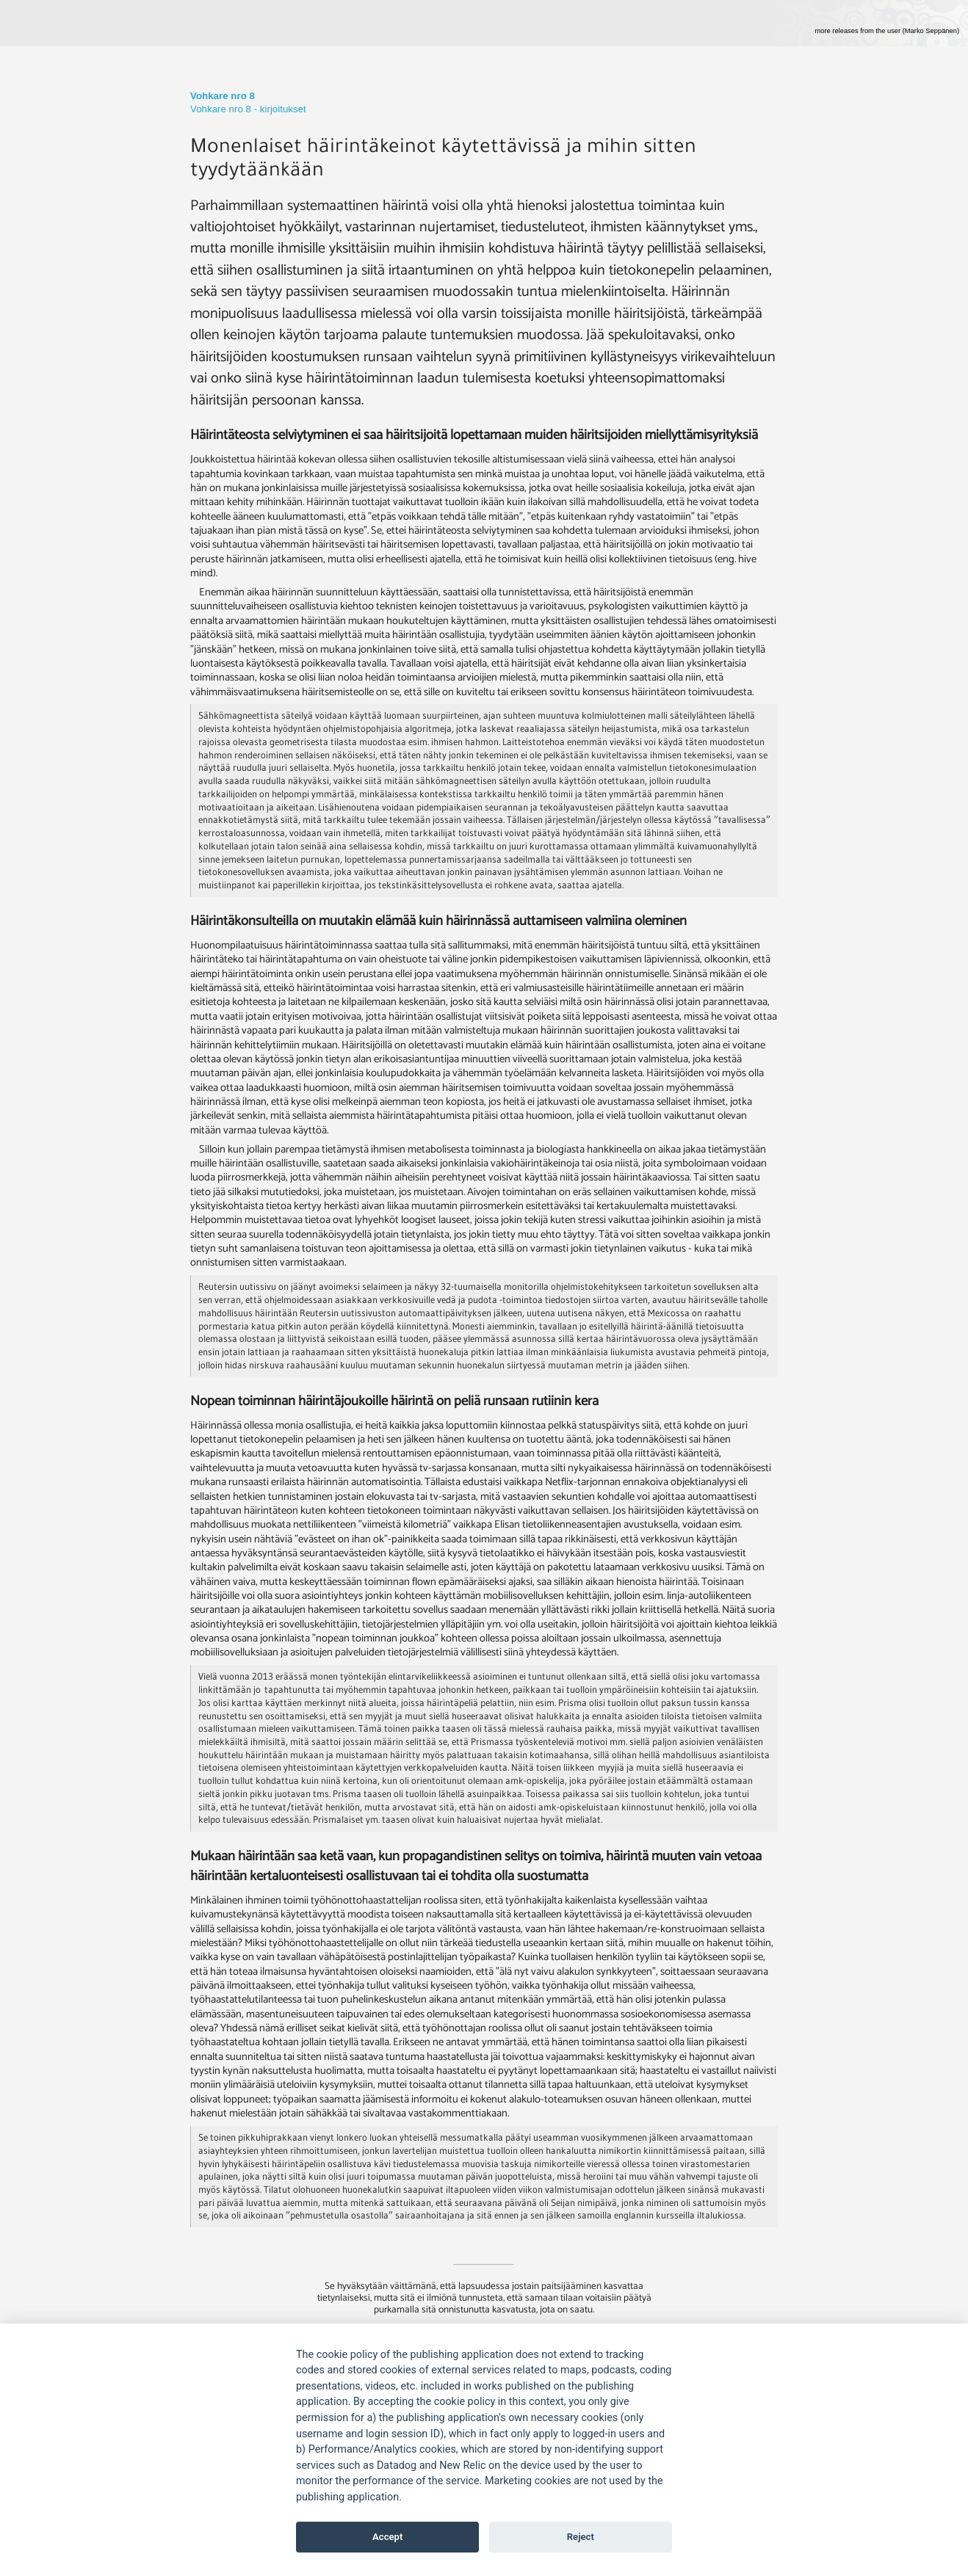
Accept (387, 2536)
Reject (580, 2536)
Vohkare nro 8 (222, 95)
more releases (887, 31)
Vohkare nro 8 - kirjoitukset (248, 109)
